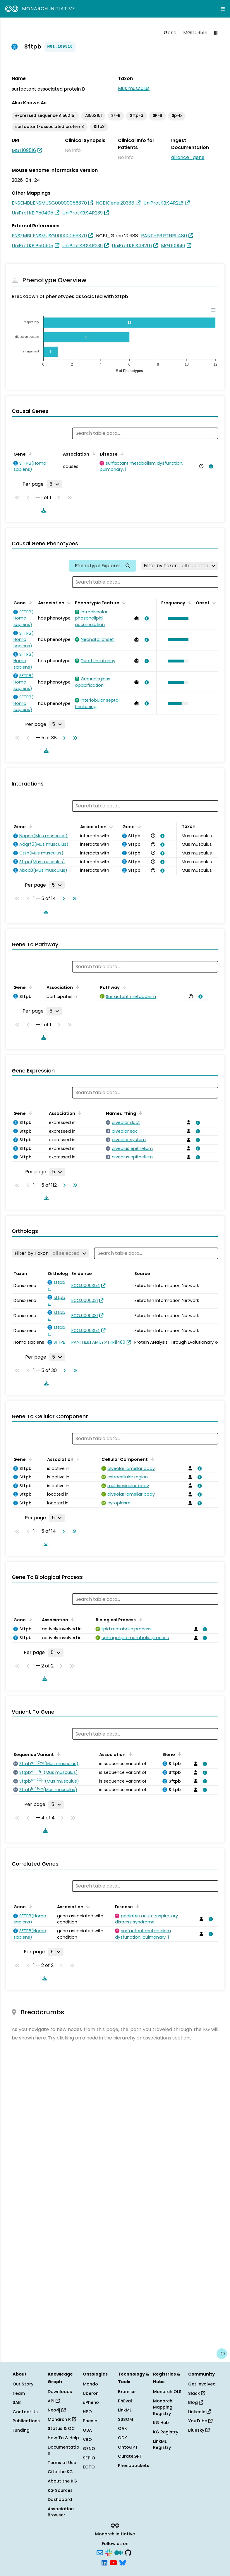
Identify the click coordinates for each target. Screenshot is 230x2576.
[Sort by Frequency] (188, 602)
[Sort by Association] (92, 453)
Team (19, 2393)
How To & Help (63, 2438)
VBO (87, 2439)
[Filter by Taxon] (179, 566)
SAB (17, 2402)
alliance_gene (188, 157)
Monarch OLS (167, 2392)
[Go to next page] (63, 738)
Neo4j (57, 2410)
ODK (122, 2438)
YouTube (200, 2421)
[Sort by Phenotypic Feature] (122, 602)
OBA (87, 2430)
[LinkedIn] (104, 2562)
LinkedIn (199, 2412)
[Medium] (118, 2552)
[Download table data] (42, 510)
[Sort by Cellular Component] (151, 1459)
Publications (26, 2421)
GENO (89, 2449)
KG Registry (165, 2432)
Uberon (91, 2393)
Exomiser (127, 2392)
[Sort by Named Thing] (139, 1113)
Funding (21, 2430)
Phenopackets (133, 2465)
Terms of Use (62, 2463)
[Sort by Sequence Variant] (57, 1754)
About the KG (62, 2481)
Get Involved (202, 2384)
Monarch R (62, 2419)
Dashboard (60, 2499)
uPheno (91, 2402)
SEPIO (89, 2458)
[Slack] (108, 2552)
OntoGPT (128, 2447)
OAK (122, 2428)
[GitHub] (128, 2552)
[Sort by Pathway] (123, 987)
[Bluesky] (122, 2562)
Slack (196, 2393)
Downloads (60, 2392)
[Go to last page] (74, 738)
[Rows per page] (54, 484)
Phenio (90, 2421)
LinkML (124, 2410)
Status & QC (61, 2428)
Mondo (90, 2384)
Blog (195, 2402)
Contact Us (25, 2412)
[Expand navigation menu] (222, 8)
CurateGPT (130, 2456)
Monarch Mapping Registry (162, 2407)
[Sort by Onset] (213, 602)
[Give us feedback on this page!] (222, 2353)
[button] (176, 618)
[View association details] (210, 466)
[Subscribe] (100, 2552)
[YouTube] (113, 2562)
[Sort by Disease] (121, 453)
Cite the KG (60, 2472)
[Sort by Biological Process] (139, 1619)
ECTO (89, 2467)
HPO (87, 2412)
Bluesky (199, 2430)
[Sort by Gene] (29, 453)
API (54, 2401)
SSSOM (125, 2419)
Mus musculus (134, 88)
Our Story (23, 2384)
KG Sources (60, 2490)
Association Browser (61, 2512)
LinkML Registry (162, 2444)
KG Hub (161, 2423)
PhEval (125, 2401)
